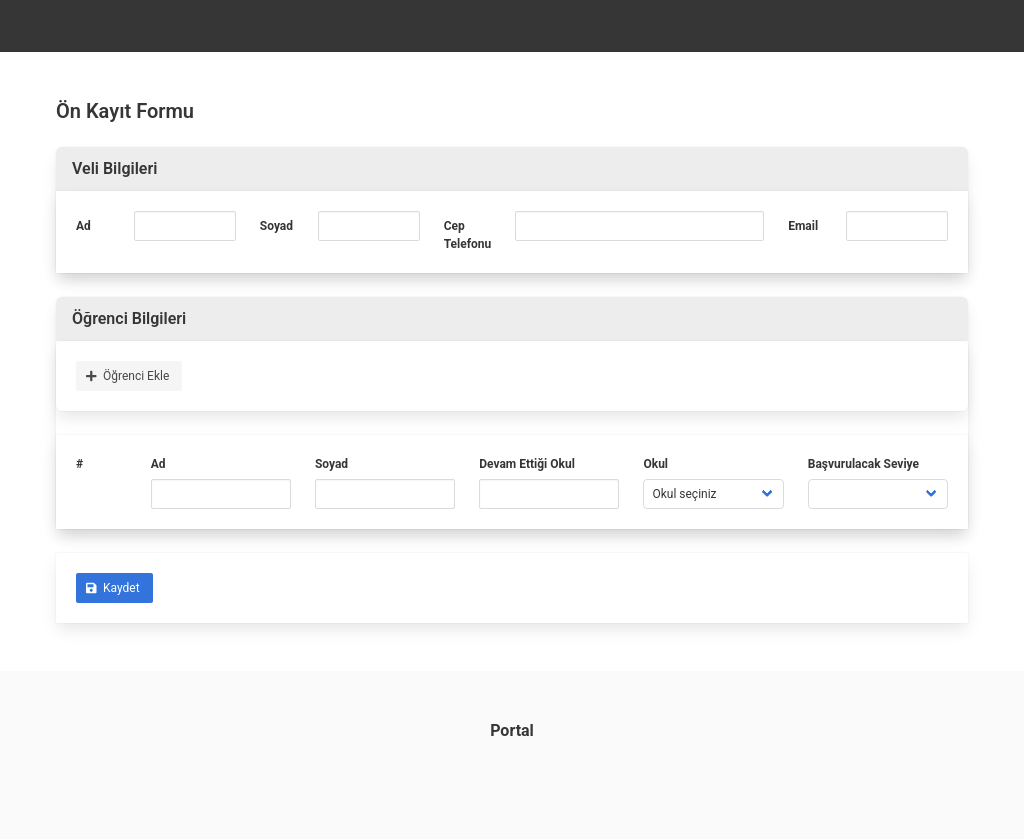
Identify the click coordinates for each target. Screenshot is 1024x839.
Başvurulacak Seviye (863, 464)
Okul (655, 464)
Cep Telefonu (468, 235)
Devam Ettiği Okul (527, 464)
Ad (83, 226)
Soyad (276, 226)
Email (803, 226)
